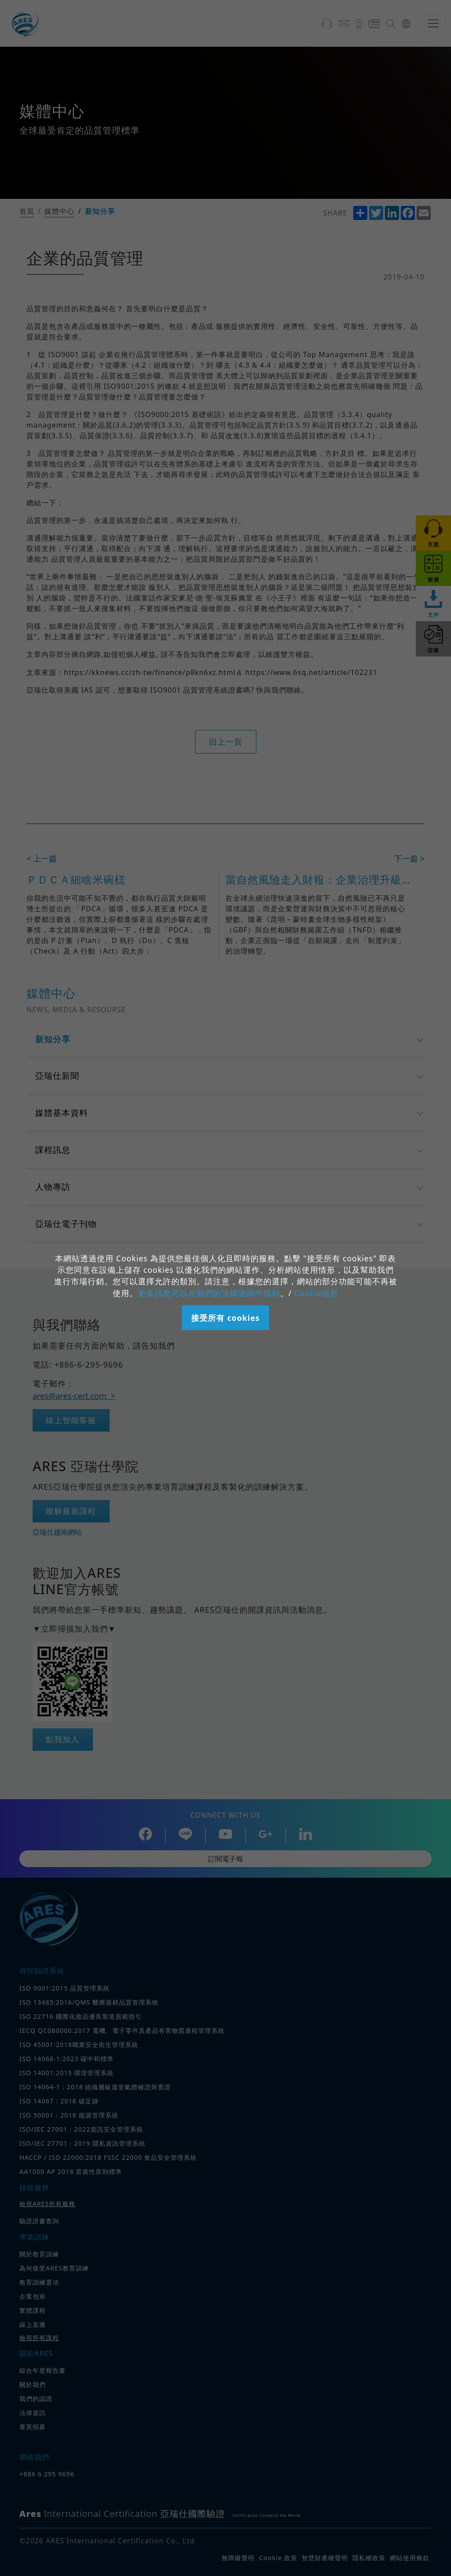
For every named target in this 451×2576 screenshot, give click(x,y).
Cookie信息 (316, 1293)
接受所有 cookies (225, 1317)
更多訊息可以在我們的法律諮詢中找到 (209, 1293)
